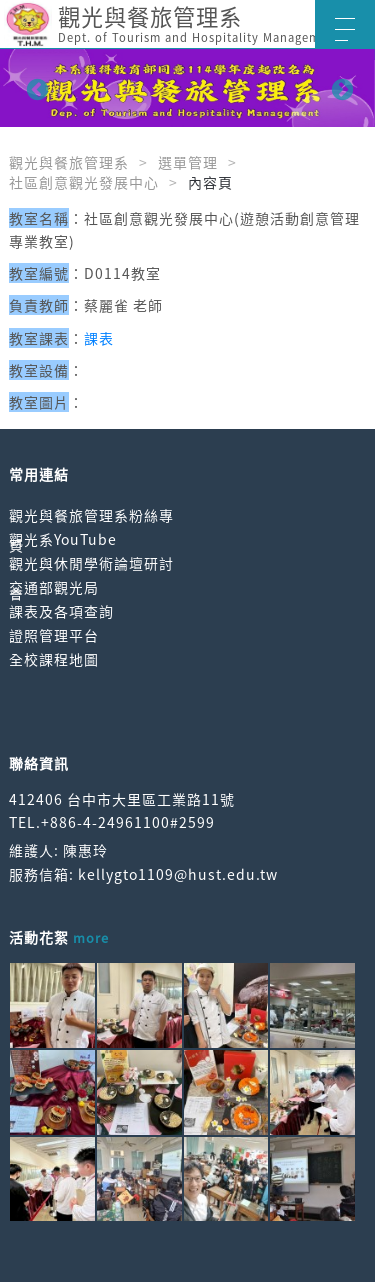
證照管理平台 (54, 635)
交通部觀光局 (54, 587)
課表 (99, 338)
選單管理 (188, 162)
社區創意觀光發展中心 (84, 182)
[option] (187, 88)
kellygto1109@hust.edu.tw (178, 874)
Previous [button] (35, 88)
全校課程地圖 (54, 659)
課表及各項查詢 (61, 611)
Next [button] (340, 88)
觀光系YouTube (63, 539)
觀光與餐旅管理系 (69, 162)
